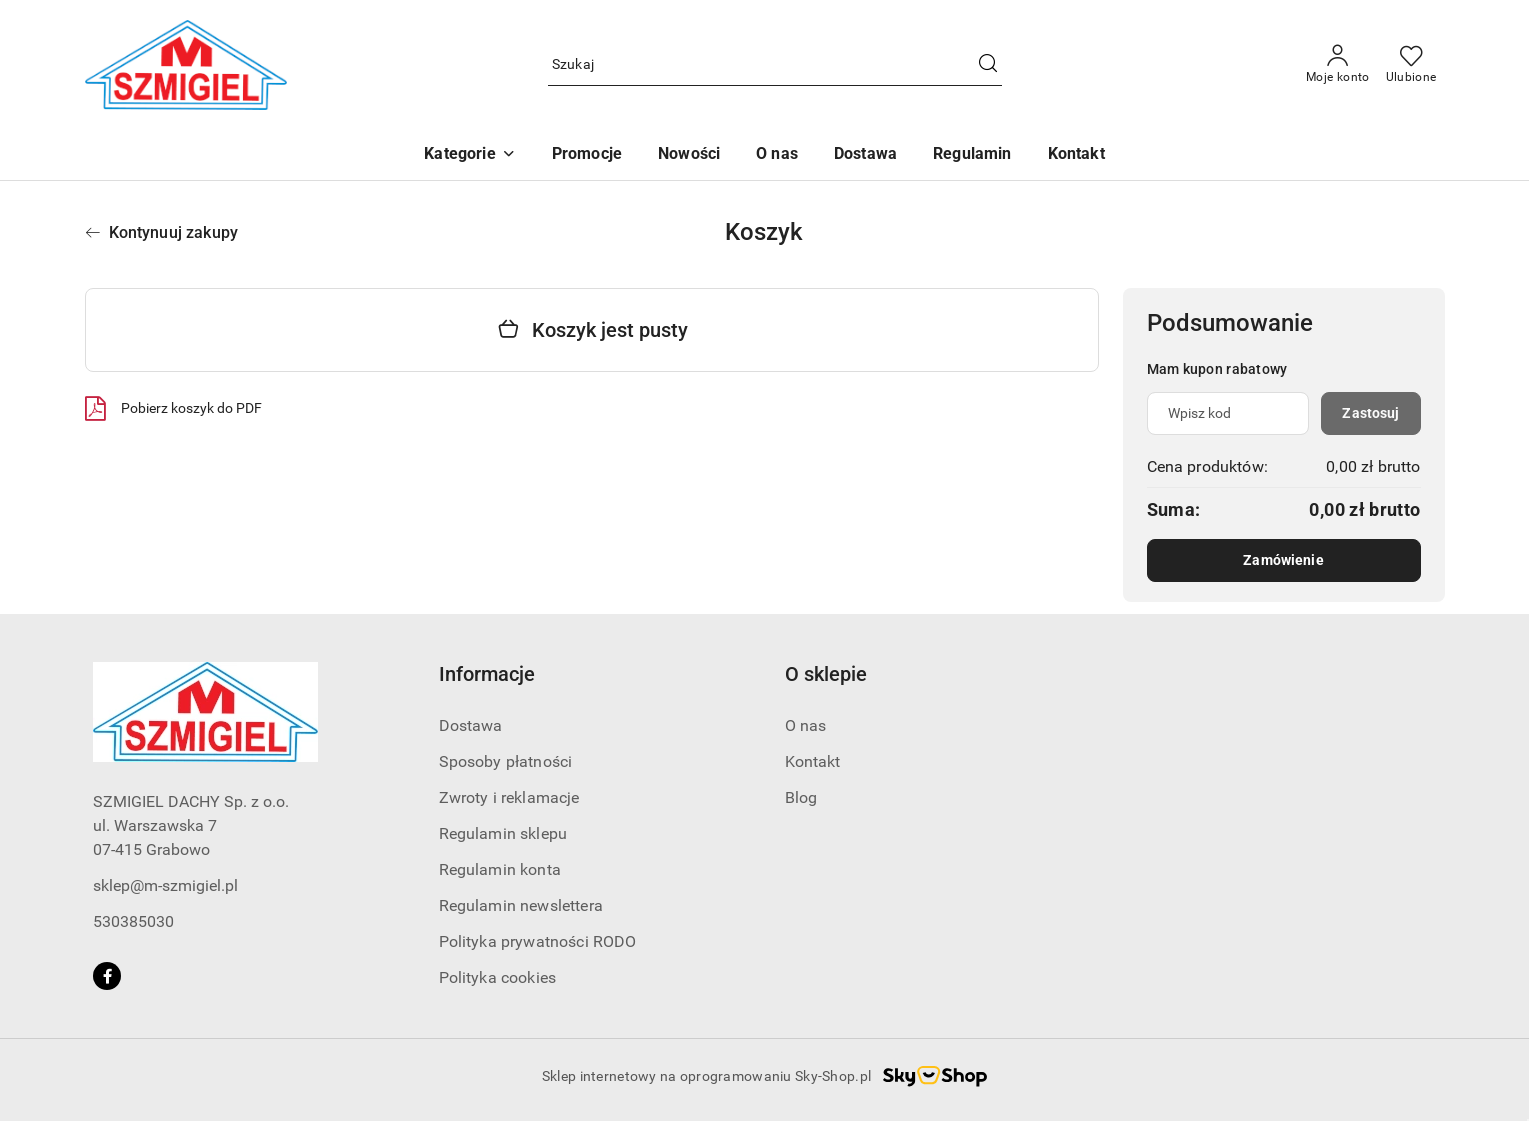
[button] (469, 155)
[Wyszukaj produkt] (775, 65)
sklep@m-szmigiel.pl (165, 885)
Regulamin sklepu (503, 833)
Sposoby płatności (506, 761)
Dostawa (471, 725)
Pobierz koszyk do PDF (173, 408)
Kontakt (813, 761)
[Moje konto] (1338, 65)
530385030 (133, 921)
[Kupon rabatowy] (1228, 413)
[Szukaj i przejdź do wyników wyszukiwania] (988, 65)
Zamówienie (1283, 560)
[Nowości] (689, 155)
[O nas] (777, 155)
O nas (806, 725)
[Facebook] (107, 976)
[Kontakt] (1076, 155)
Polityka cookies (498, 977)
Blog (801, 797)
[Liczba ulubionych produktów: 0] (1411, 65)
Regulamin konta (500, 869)
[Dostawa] (865, 155)
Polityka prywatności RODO (538, 941)
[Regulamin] (972, 155)
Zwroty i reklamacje (509, 797)
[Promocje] (587, 155)
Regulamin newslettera (521, 905)
